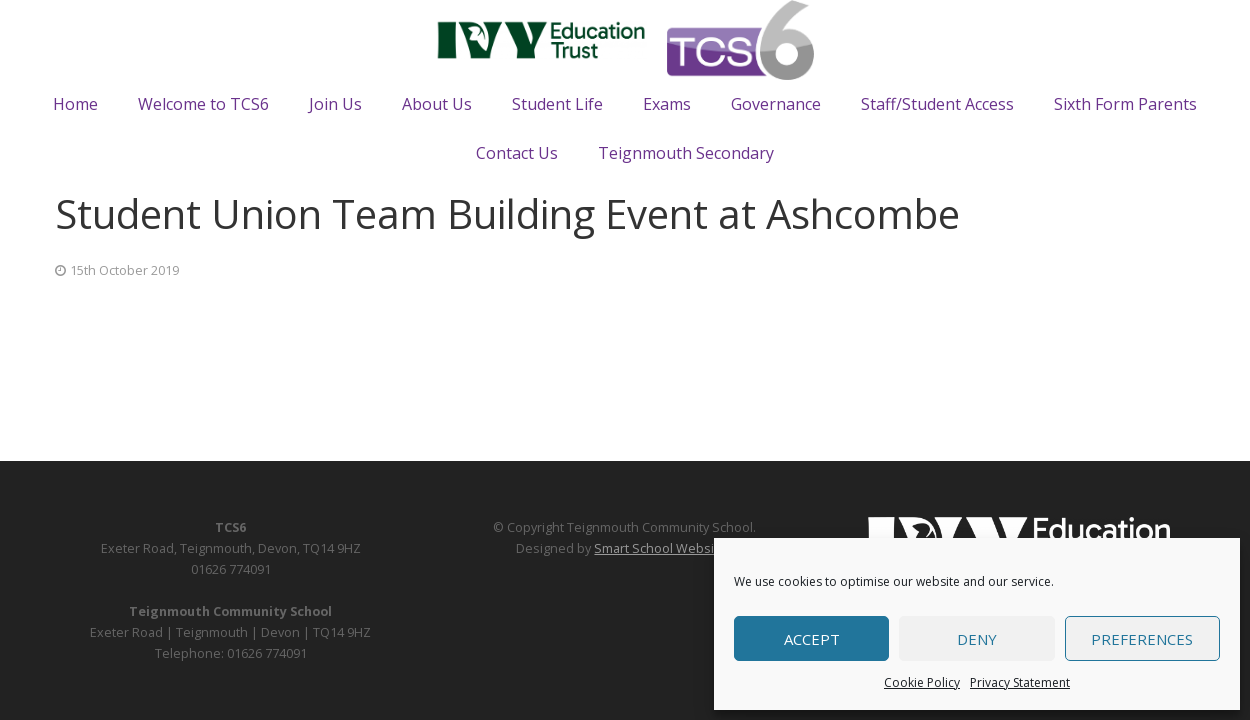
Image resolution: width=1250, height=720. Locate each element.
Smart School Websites (663, 548)
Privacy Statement (1020, 682)
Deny (977, 639)
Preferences (1142, 639)
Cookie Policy (922, 682)
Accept (812, 639)
